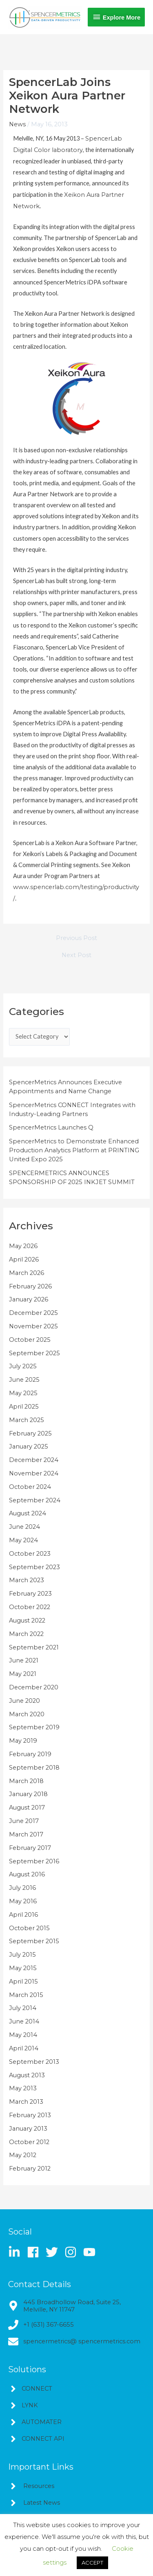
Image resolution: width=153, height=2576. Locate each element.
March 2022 (26, 1634)
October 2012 (29, 2142)
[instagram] (73, 2252)
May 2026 (23, 1246)
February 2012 (30, 2168)
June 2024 (24, 1526)
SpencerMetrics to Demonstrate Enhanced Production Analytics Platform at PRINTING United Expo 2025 (74, 1150)
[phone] (41, 2325)
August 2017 (27, 1807)
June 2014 (24, 2021)
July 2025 (23, 1366)
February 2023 (30, 1593)
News (17, 124)
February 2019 (30, 1754)
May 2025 (23, 1393)
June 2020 (24, 1700)
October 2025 (30, 1339)
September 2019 (34, 1727)
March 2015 (26, 1995)
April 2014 (23, 2048)
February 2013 (30, 2115)
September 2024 (34, 1500)
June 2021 (23, 1660)
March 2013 (26, 2101)
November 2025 (33, 1326)
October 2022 (29, 1607)
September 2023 (34, 1567)
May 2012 (22, 2155)
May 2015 (23, 1968)
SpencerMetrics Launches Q (51, 1127)
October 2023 (30, 1553)
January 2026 (28, 1299)
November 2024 (33, 1473)
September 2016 (34, 1861)
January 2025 (28, 1446)
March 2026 (26, 1273)
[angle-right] (30, 2389)
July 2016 (22, 1887)
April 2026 (24, 1259)
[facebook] (35, 2252)
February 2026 (30, 1286)
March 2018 (26, 1781)
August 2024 (27, 1513)
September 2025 (34, 1353)
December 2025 (33, 1313)
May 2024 (23, 1540)
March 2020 (26, 1714)
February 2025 (30, 1433)
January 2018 (28, 1794)
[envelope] (74, 2341)
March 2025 (26, 1420)
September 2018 (34, 1767)
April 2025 (24, 1406)
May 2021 (22, 1674)
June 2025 (24, 1379)
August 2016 (27, 1874)
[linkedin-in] (17, 2252)
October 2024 (30, 1487)
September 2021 (34, 1647)
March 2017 (26, 1834)
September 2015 (34, 1941)
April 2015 (23, 1981)
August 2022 (27, 1620)
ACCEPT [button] (92, 2562)
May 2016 (23, 1901)
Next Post (76, 955)
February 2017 (30, 1848)
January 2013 (28, 2128)
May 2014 (23, 2035)
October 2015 (29, 1928)
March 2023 (26, 1580)
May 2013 (23, 2088)
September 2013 (34, 2061)
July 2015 (22, 1954)
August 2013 (27, 2075)
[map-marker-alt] (76, 2306)
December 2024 (33, 1460)
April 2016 (23, 1914)
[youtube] (91, 2252)
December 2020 (33, 1687)
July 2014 (22, 2008)
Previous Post (76, 938)
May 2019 (23, 1740)
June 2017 (24, 1821)
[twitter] (54, 2252)
